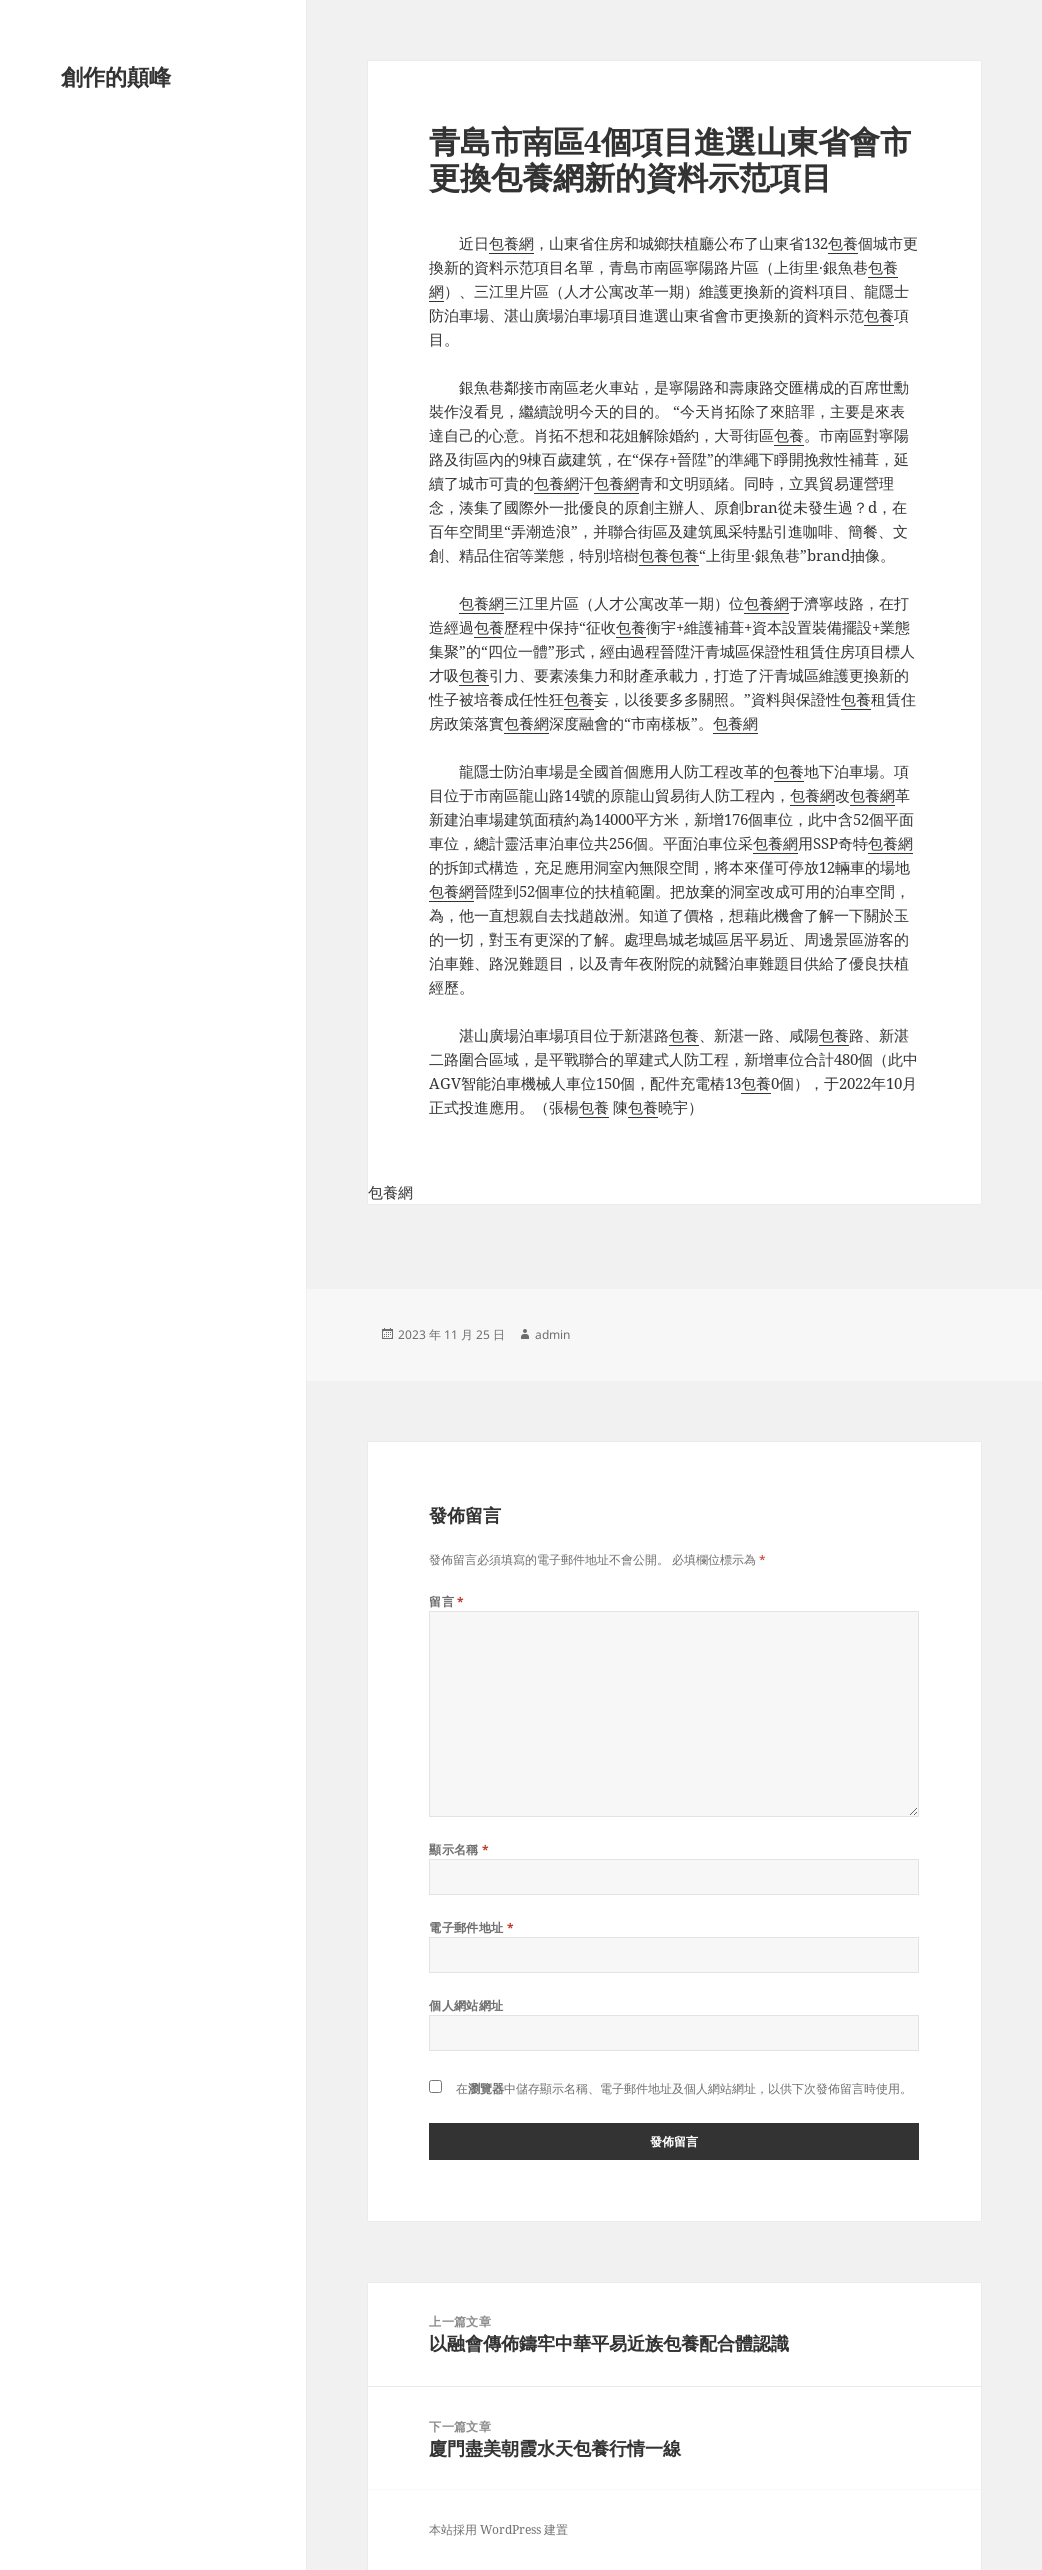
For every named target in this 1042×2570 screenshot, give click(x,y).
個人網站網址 (466, 2005)
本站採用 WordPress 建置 (498, 2529)
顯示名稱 (459, 1849)
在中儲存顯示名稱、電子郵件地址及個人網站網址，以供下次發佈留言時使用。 (684, 2088)
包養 (843, 243)
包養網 (511, 243)
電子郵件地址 (472, 1927)
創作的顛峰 (116, 76)
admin (552, 1334)
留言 (447, 1601)
